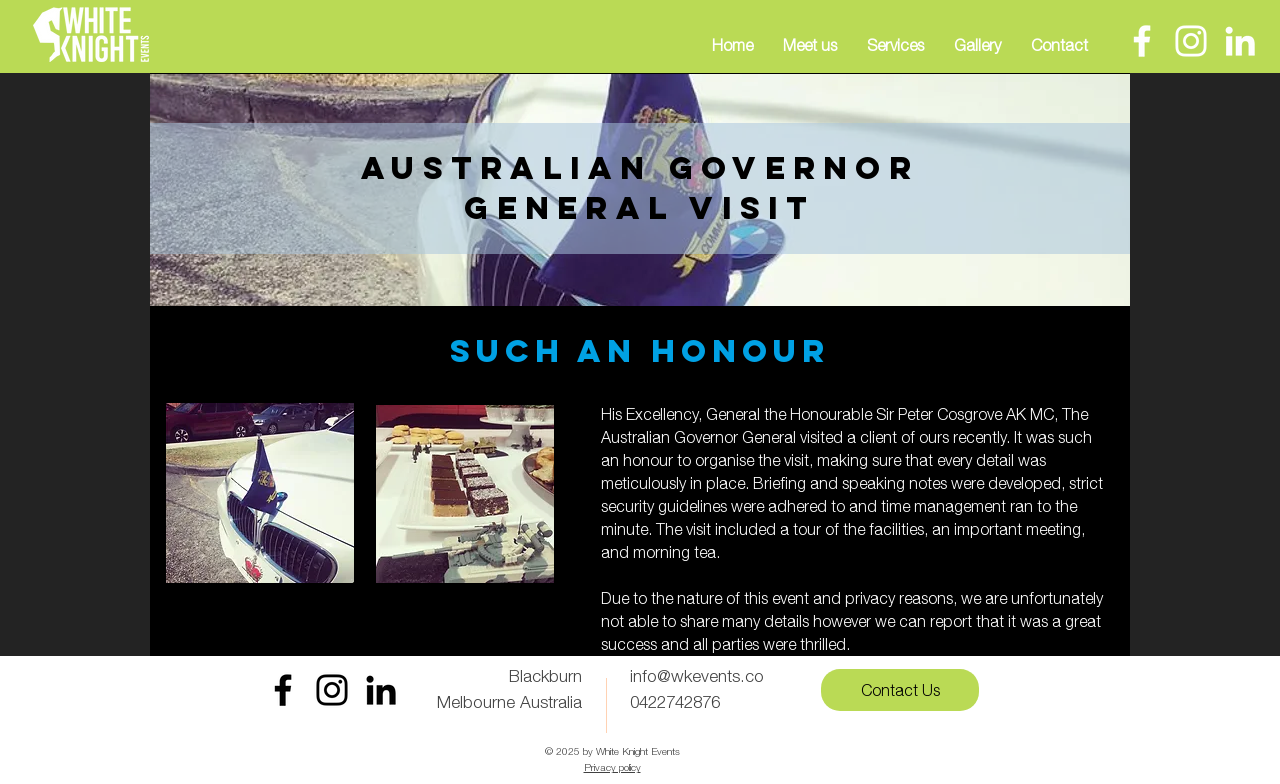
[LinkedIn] (1240, 41)
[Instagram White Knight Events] (332, 690)
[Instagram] (1191, 41)
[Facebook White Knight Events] (283, 690)
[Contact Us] (900, 690)
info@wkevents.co (697, 676)
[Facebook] (1142, 41)
